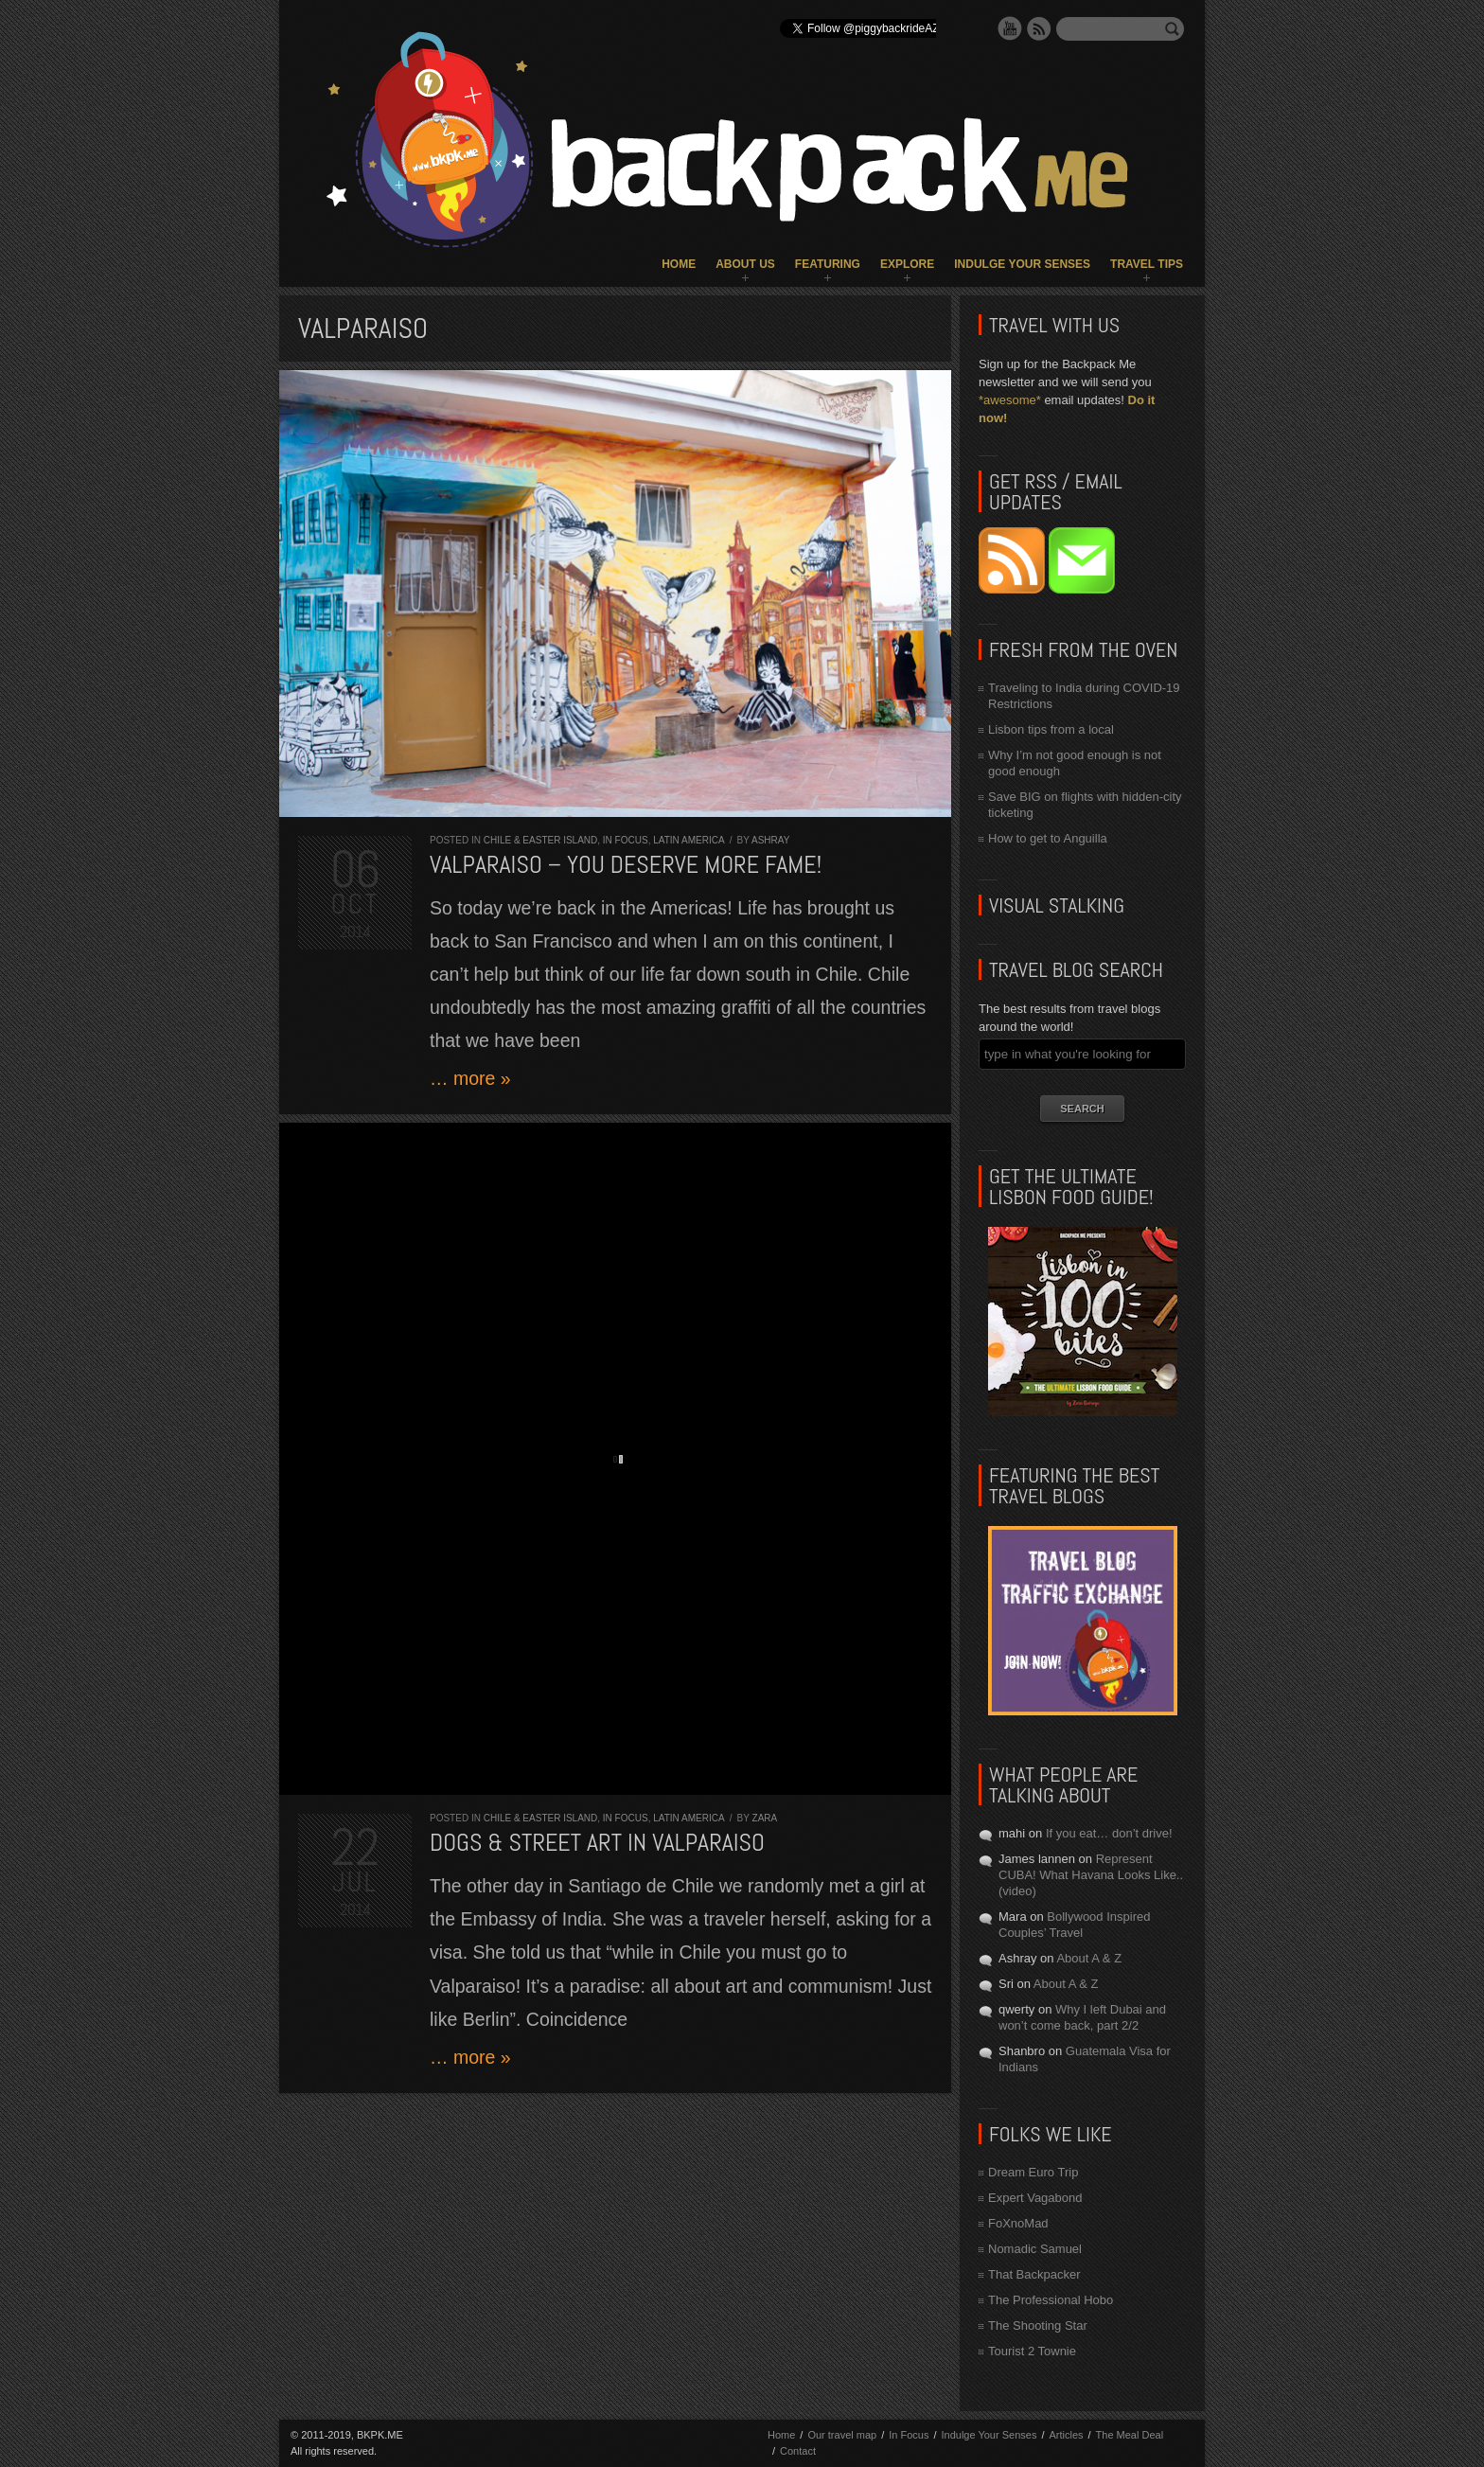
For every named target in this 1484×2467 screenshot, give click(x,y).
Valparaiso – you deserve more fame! (626, 864)
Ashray (770, 840)
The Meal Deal (1130, 2434)
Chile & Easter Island (541, 840)
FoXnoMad (1018, 2223)
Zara (765, 1818)
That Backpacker (1034, 2274)
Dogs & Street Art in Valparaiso (597, 1842)
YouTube (1010, 28)
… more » (470, 1078)
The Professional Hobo (1050, 2300)
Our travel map (841, 2434)
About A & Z (1089, 1958)
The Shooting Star (1037, 2325)
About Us (745, 264)
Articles (1066, 2434)
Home (679, 264)
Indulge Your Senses (1022, 264)
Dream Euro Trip (1033, 2172)
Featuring (827, 264)
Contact (798, 2451)
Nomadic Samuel (1035, 2249)
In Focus (625, 840)
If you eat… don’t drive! (1109, 1833)
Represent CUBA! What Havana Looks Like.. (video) (1090, 1875)
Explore (907, 264)
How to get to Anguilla (1047, 838)
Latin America (688, 840)
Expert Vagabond (1035, 2198)
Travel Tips (1146, 264)
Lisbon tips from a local (1051, 729)
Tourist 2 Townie (1032, 2351)
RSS (1039, 28)
